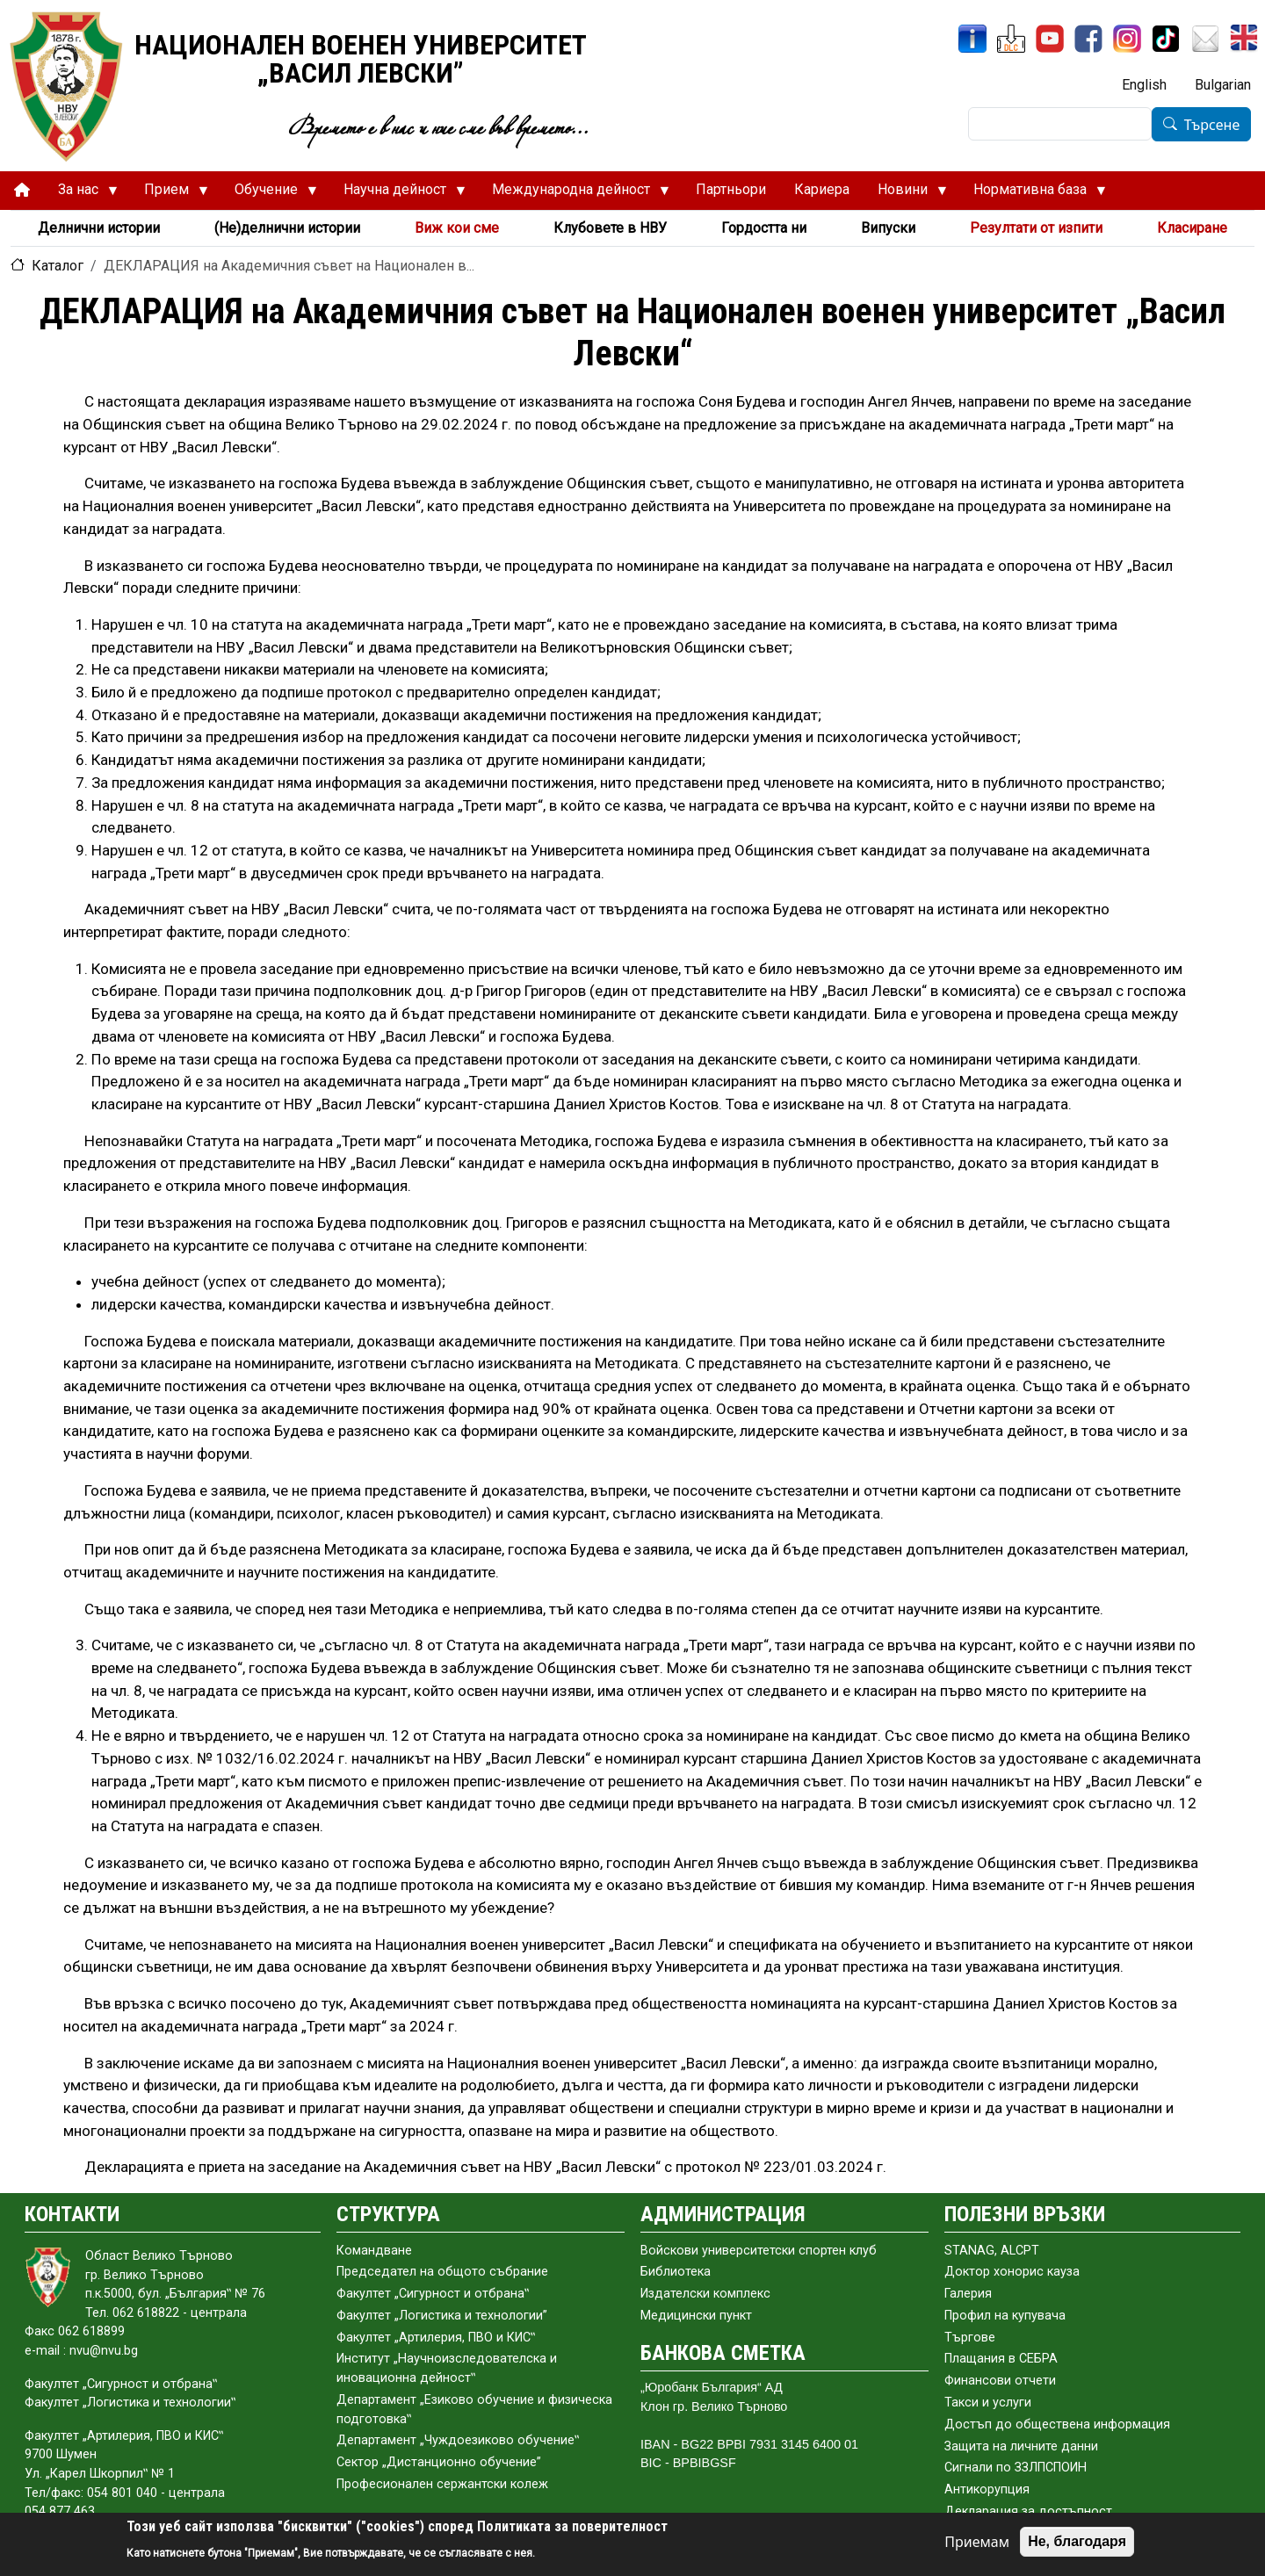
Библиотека (675, 2271)
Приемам (976, 2541)
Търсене (1212, 124)
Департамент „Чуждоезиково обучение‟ (457, 2440)
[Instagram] (1127, 39)
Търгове (969, 2337)
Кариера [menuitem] (821, 189)
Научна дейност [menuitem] (397, 194)
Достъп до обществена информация (1057, 2424)
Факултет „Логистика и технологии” (441, 2315)
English (1144, 84)
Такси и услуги (987, 2402)
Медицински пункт (696, 2315)
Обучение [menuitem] (268, 194)
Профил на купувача (1005, 2315)
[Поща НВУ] (1205, 39)
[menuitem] (22, 190)
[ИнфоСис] (972, 39)
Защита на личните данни (1021, 2446)
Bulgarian (1223, 84)
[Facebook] (1088, 39)
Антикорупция (987, 2489)
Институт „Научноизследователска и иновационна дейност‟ (446, 2368)
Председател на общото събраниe (442, 2271)
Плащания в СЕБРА (1001, 2358)
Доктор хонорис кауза (1012, 2271)
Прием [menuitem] (169, 194)
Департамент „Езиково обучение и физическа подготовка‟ (474, 2409)
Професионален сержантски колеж (442, 2484)
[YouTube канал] (1049, 39)
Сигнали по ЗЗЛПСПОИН (1015, 2467)
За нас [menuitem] (81, 194)
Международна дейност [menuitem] (573, 194)
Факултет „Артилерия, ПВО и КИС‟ (435, 2337)
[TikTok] (1165, 39)
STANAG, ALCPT (991, 2250)
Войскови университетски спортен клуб (758, 2250)
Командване (374, 2250)
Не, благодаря (1077, 2541)
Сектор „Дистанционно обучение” (438, 2462)
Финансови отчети (1000, 2380)
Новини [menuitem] (905, 194)
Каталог (57, 265)
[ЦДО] (1011, 39)
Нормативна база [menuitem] (1032, 194)
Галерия (968, 2293)
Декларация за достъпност (1028, 2511)
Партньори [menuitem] (731, 189)
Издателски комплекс (705, 2293)
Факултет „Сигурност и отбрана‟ (432, 2293)
